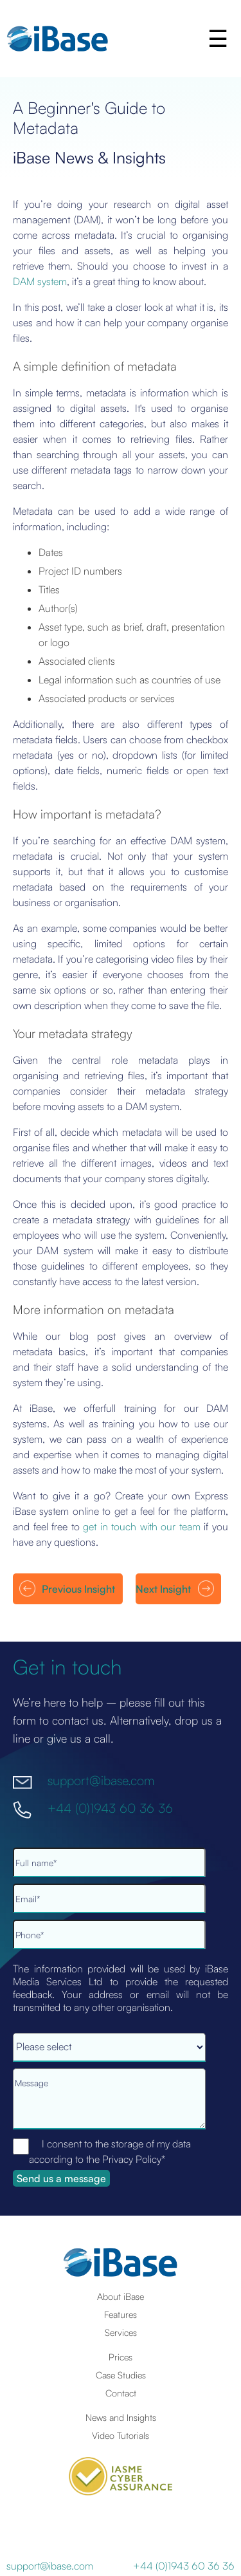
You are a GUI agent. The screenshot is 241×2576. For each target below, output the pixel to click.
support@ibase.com (101, 1780)
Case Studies (121, 2374)
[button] (219, 38)
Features (120, 2314)
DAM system (40, 281)
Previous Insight (78, 1588)
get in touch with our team (142, 1526)
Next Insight (163, 1588)
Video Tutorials (120, 2435)
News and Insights (120, 2417)
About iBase (120, 2296)
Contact (120, 2392)
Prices (120, 2356)
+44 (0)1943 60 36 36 (110, 1807)
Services (121, 2332)
